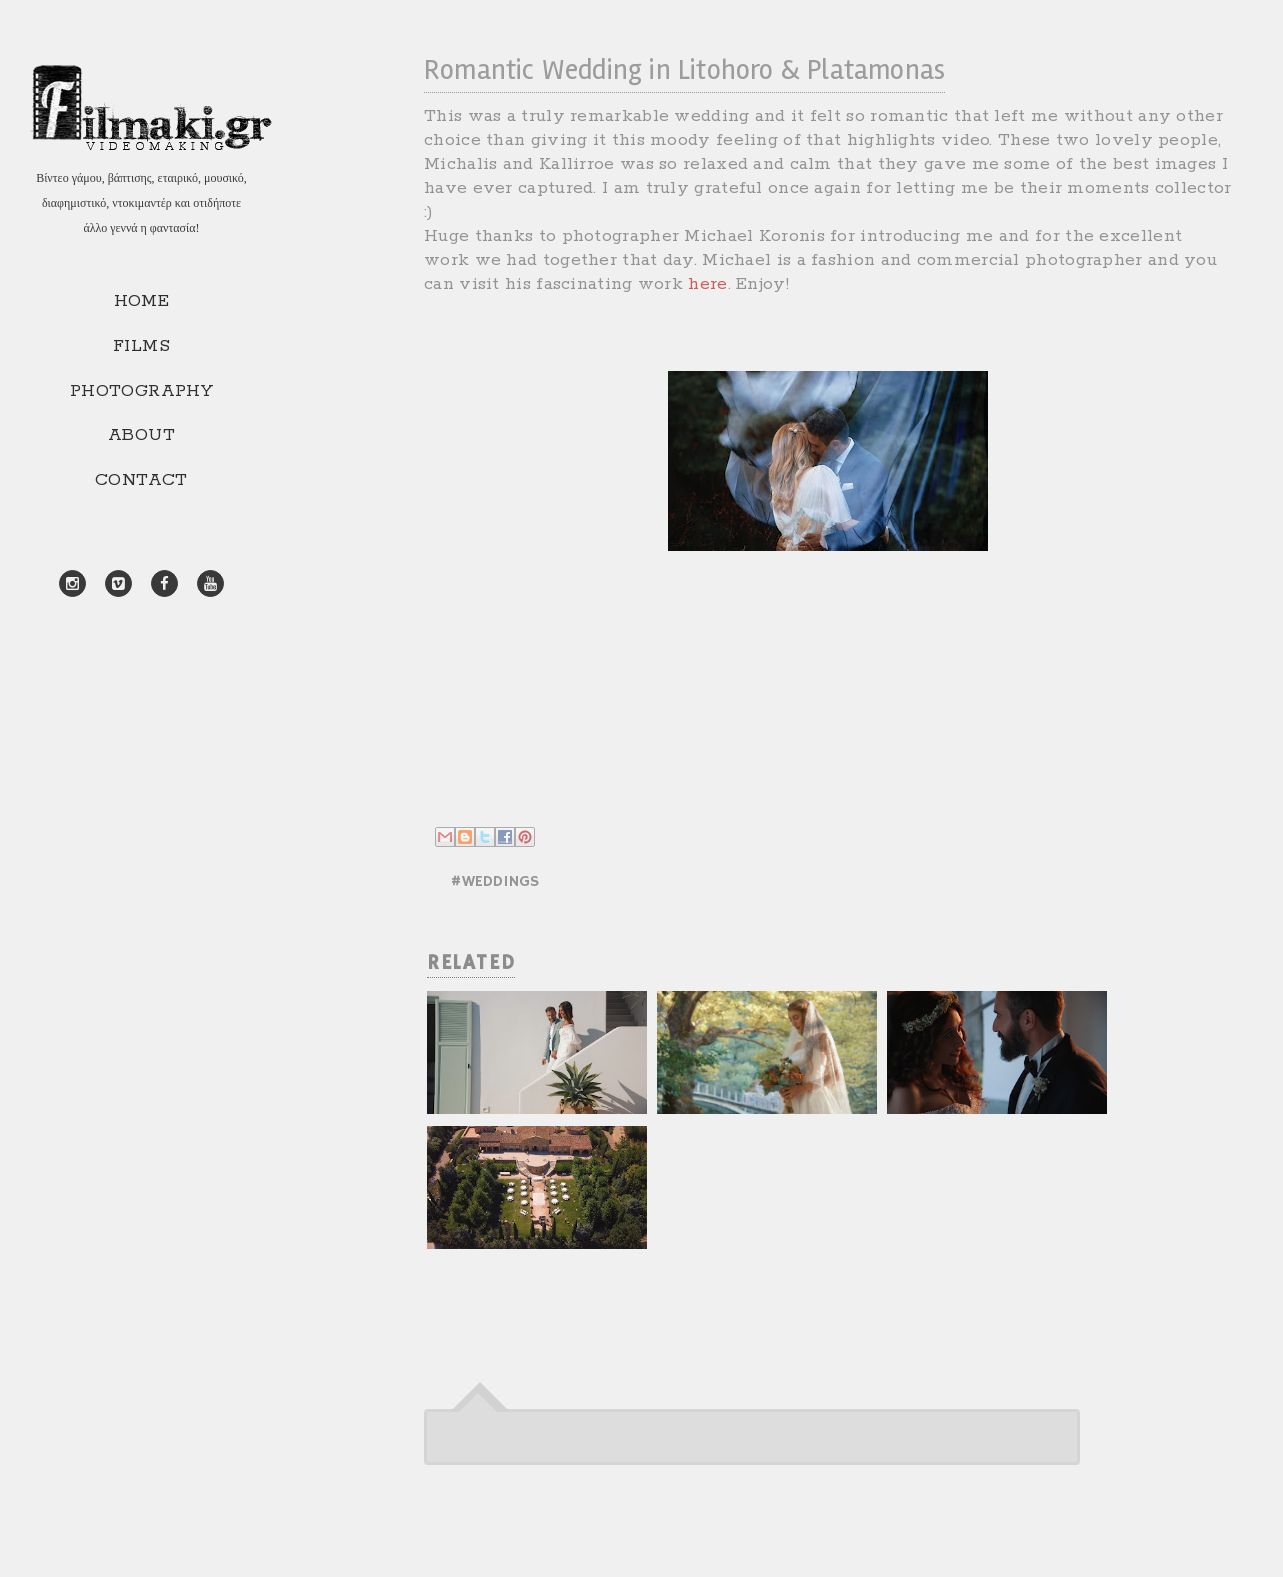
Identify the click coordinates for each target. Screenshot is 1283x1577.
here (707, 284)
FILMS (141, 346)
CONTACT (141, 480)
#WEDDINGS (494, 882)
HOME (142, 301)
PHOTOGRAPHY (141, 391)
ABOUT (141, 435)
